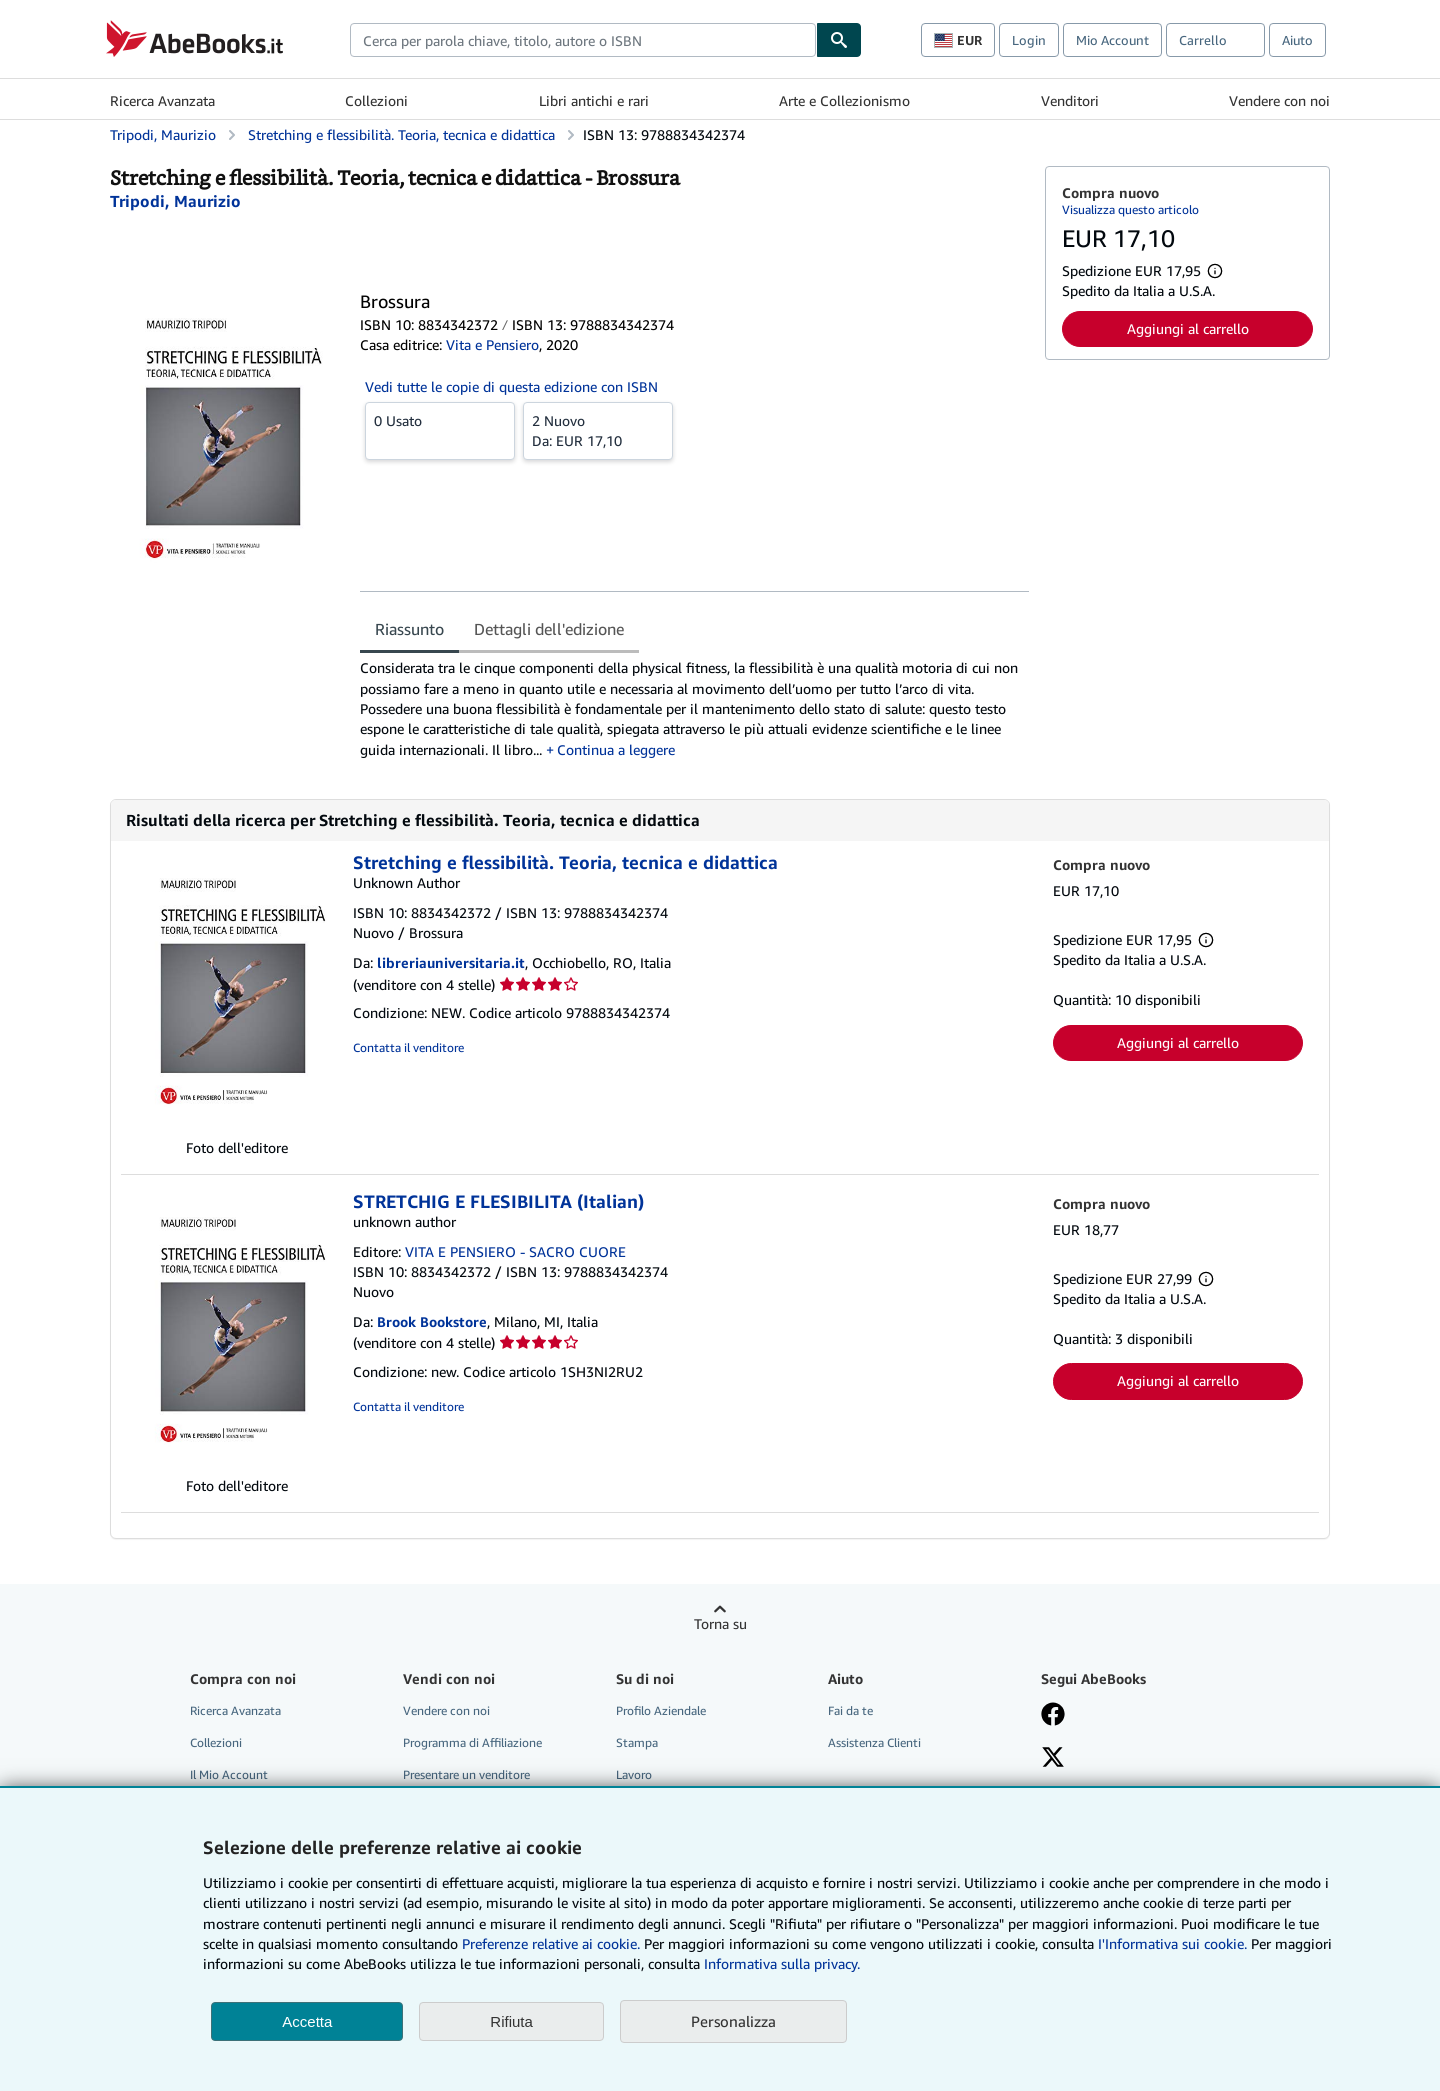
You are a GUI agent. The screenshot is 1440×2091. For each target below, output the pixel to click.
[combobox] (583, 40)
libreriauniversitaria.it (451, 962)
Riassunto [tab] (409, 629)
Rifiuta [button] (511, 2021)
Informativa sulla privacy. (782, 1963)
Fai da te (850, 1710)
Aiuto (1297, 40)
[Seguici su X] (1053, 1759)
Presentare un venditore (466, 1774)
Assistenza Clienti (874, 1742)
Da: (598, 430)
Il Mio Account (229, 1774)
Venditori (1070, 100)
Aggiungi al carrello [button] (1188, 328)
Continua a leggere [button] (616, 749)
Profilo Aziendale (661, 1710)
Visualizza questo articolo (1130, 209)
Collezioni (376, 100)
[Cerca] (839, 40)
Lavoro (634, 1774)
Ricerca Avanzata (162, 100)
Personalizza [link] (733, 2021)
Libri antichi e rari (594, 100)
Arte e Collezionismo (844, 100)
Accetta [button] (307, 2021)
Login (1029, 40)
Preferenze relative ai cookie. (551, 1943)
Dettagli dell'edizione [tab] (549, 629)
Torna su (720, 1623)
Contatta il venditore (408, 1047)
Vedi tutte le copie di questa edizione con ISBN (511, 386)
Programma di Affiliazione (472, 1742)
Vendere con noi (1279, 100)
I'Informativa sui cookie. (1172, 1943)
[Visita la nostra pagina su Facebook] (1053, 1716)
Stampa (637, 1742)
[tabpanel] (694, 708)
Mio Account (1112, 40)
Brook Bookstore (432, 1321)
